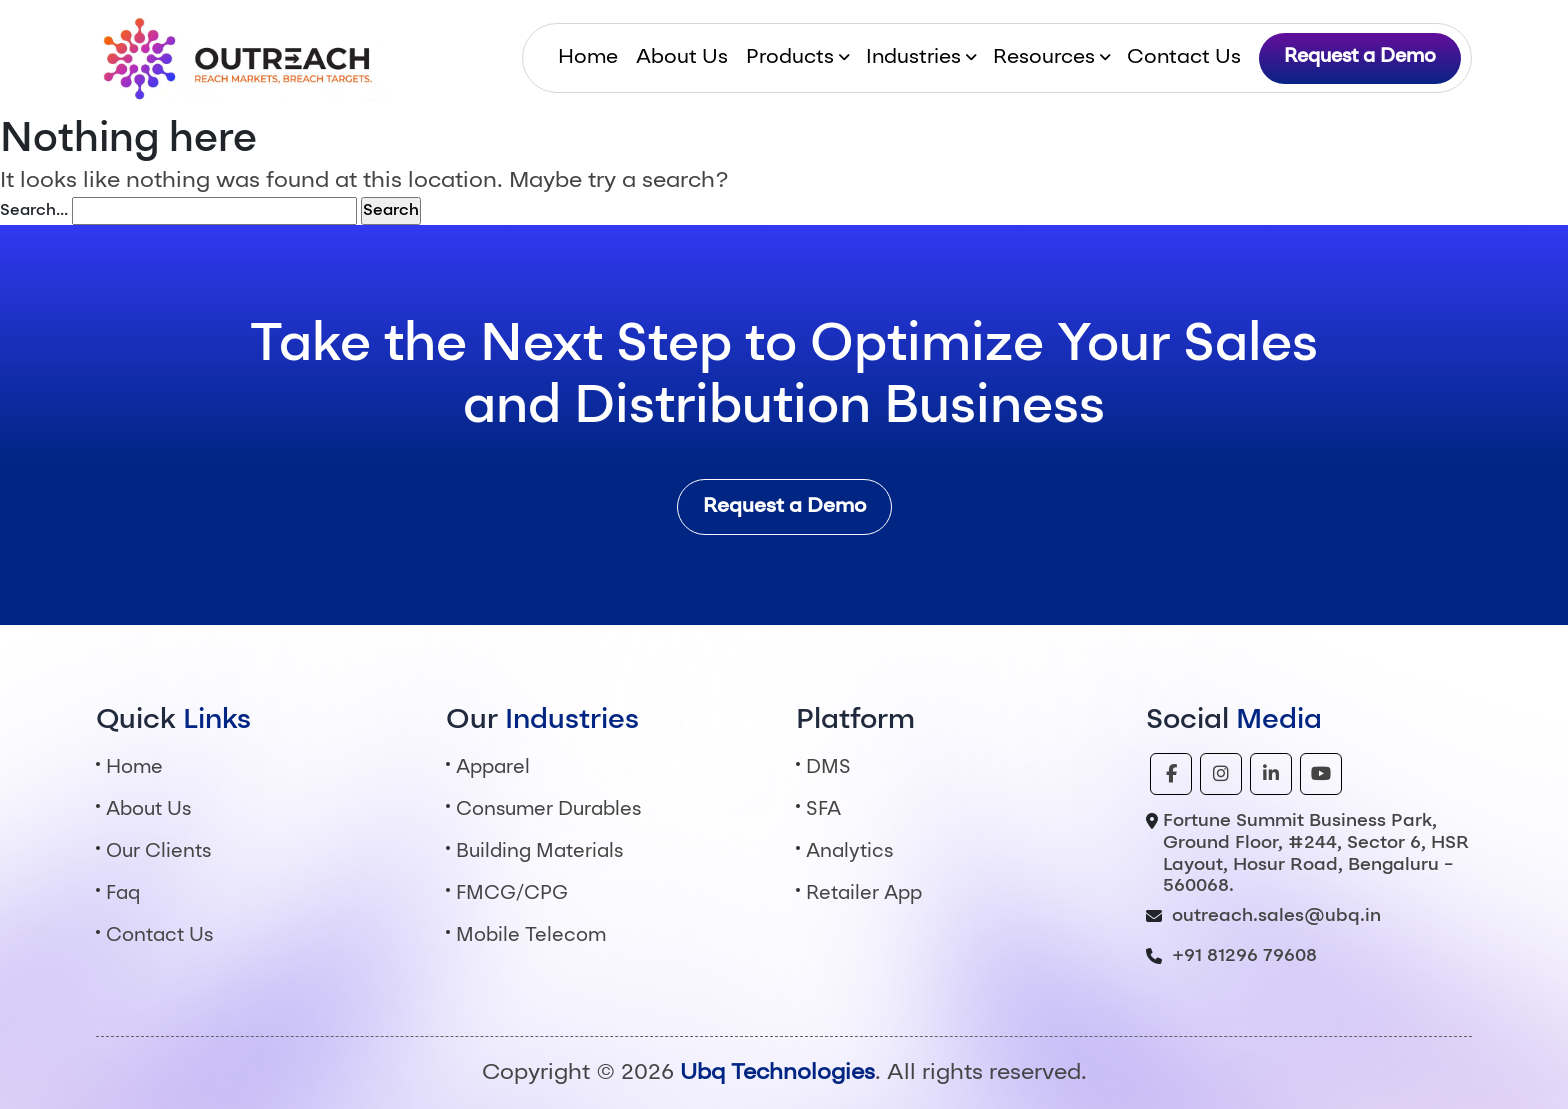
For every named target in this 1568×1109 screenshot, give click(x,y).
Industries (913, 58)
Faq (123, 894)
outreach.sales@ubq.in (1276, 916)
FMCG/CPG (512, 894)
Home (588, 58)
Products (790, 58)
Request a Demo (1360, 57)
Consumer (548, 810)
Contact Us (1184, 58)
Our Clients (158, 852)
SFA (823, 810)
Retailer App (864, 894)
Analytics (849, 852)
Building (539, 852)
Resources (1044, 58)
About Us (682, 58)
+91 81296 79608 (1244, 956)
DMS (828, 768)
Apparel (493, 768)
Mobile (531, 936)
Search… (34, 211)
